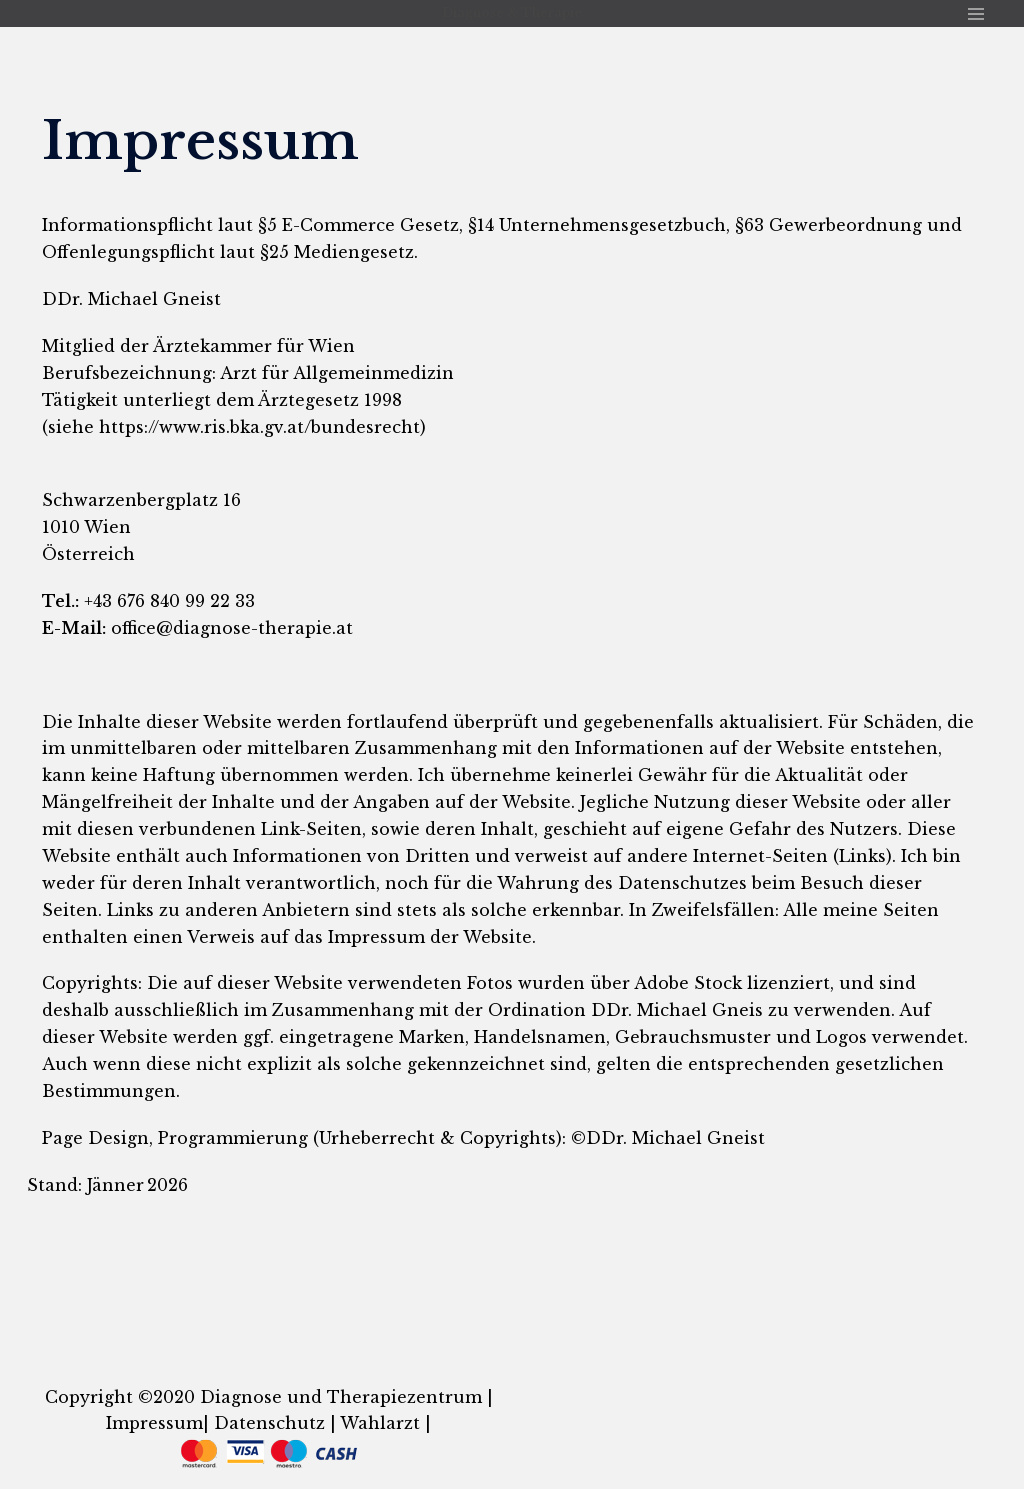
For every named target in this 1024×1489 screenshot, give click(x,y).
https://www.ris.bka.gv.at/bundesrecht (259, 427)
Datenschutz (269, 1423)
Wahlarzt (378, 1423)
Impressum (154, 1423)
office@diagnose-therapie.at (232, 628)
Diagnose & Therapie (512, 12)
